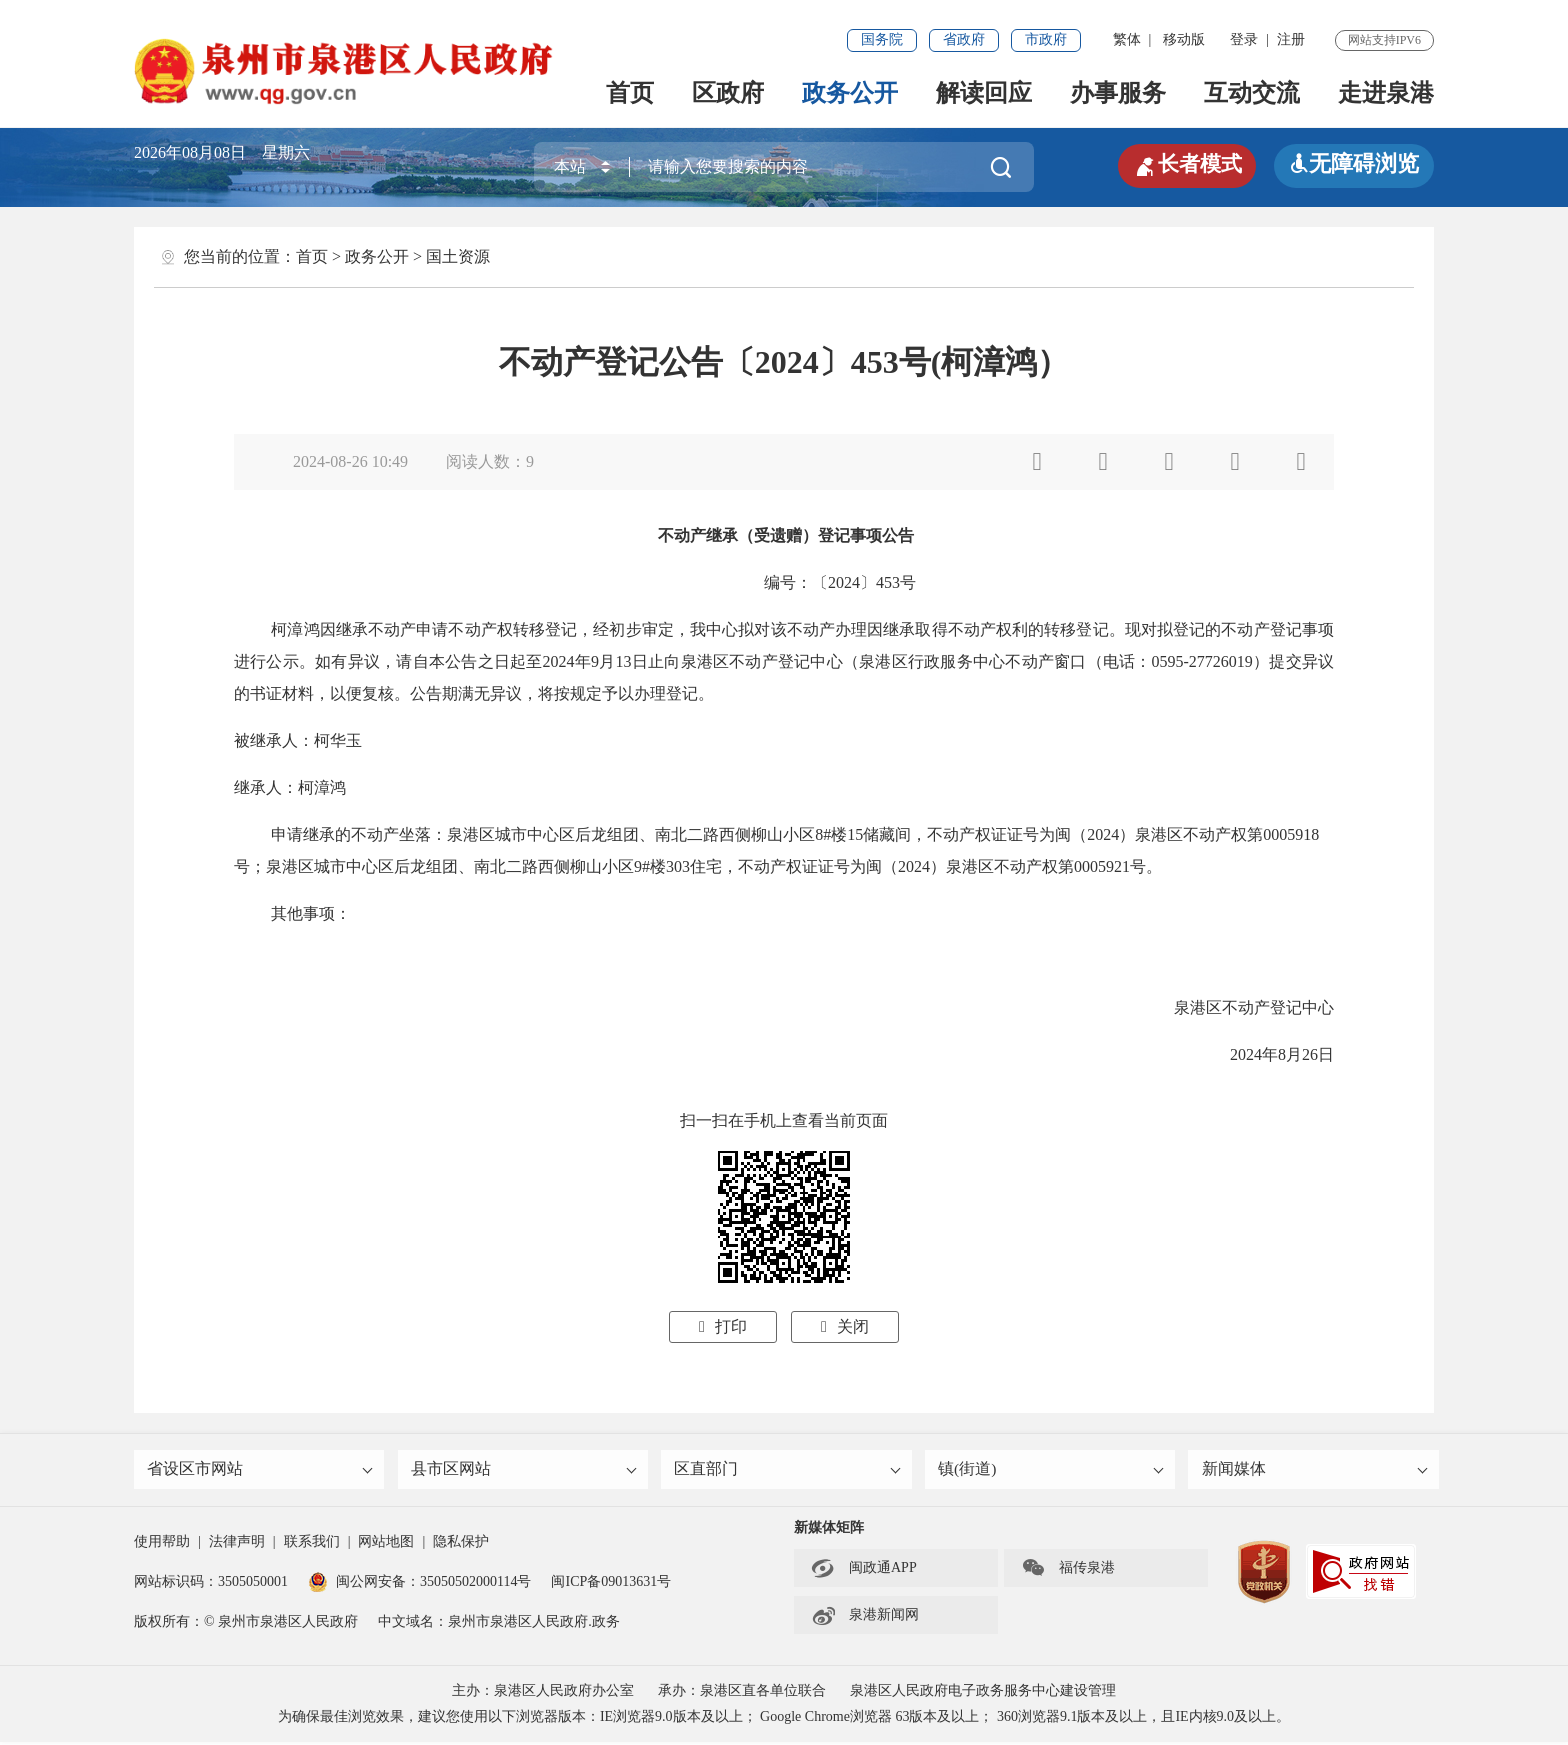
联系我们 (312, 1544)
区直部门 (788, 1470)
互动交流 (1252, 93)
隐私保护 (461, 1544)
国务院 (882, 39)
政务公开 (850, 93)
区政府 (728, 93)
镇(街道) (1052, 1470)
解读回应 (984, 93)
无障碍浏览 (1354, 163)
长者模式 (1184, 164)
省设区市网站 (261, 1470)
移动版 (1184, 39)
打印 (723, 1326)
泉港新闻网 (865, 1618)
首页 (630, 93)
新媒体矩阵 (829, 1530)
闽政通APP (864, 1571)
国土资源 (458, 256)
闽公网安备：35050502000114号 (419, 1584)
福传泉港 (1068, 1571)
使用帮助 (162, 1544)
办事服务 (1118, 93)
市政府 (1046, 39)
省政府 (964, 39)
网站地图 (386, 1544)
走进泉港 (1386, 93)
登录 (1244, 39)
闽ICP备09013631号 (611, 1584)
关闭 (845, 1326)
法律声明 (237, 1544)
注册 (1291, 39)
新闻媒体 (1315, 1470)
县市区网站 (525, 1470)
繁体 (1127, 39)
